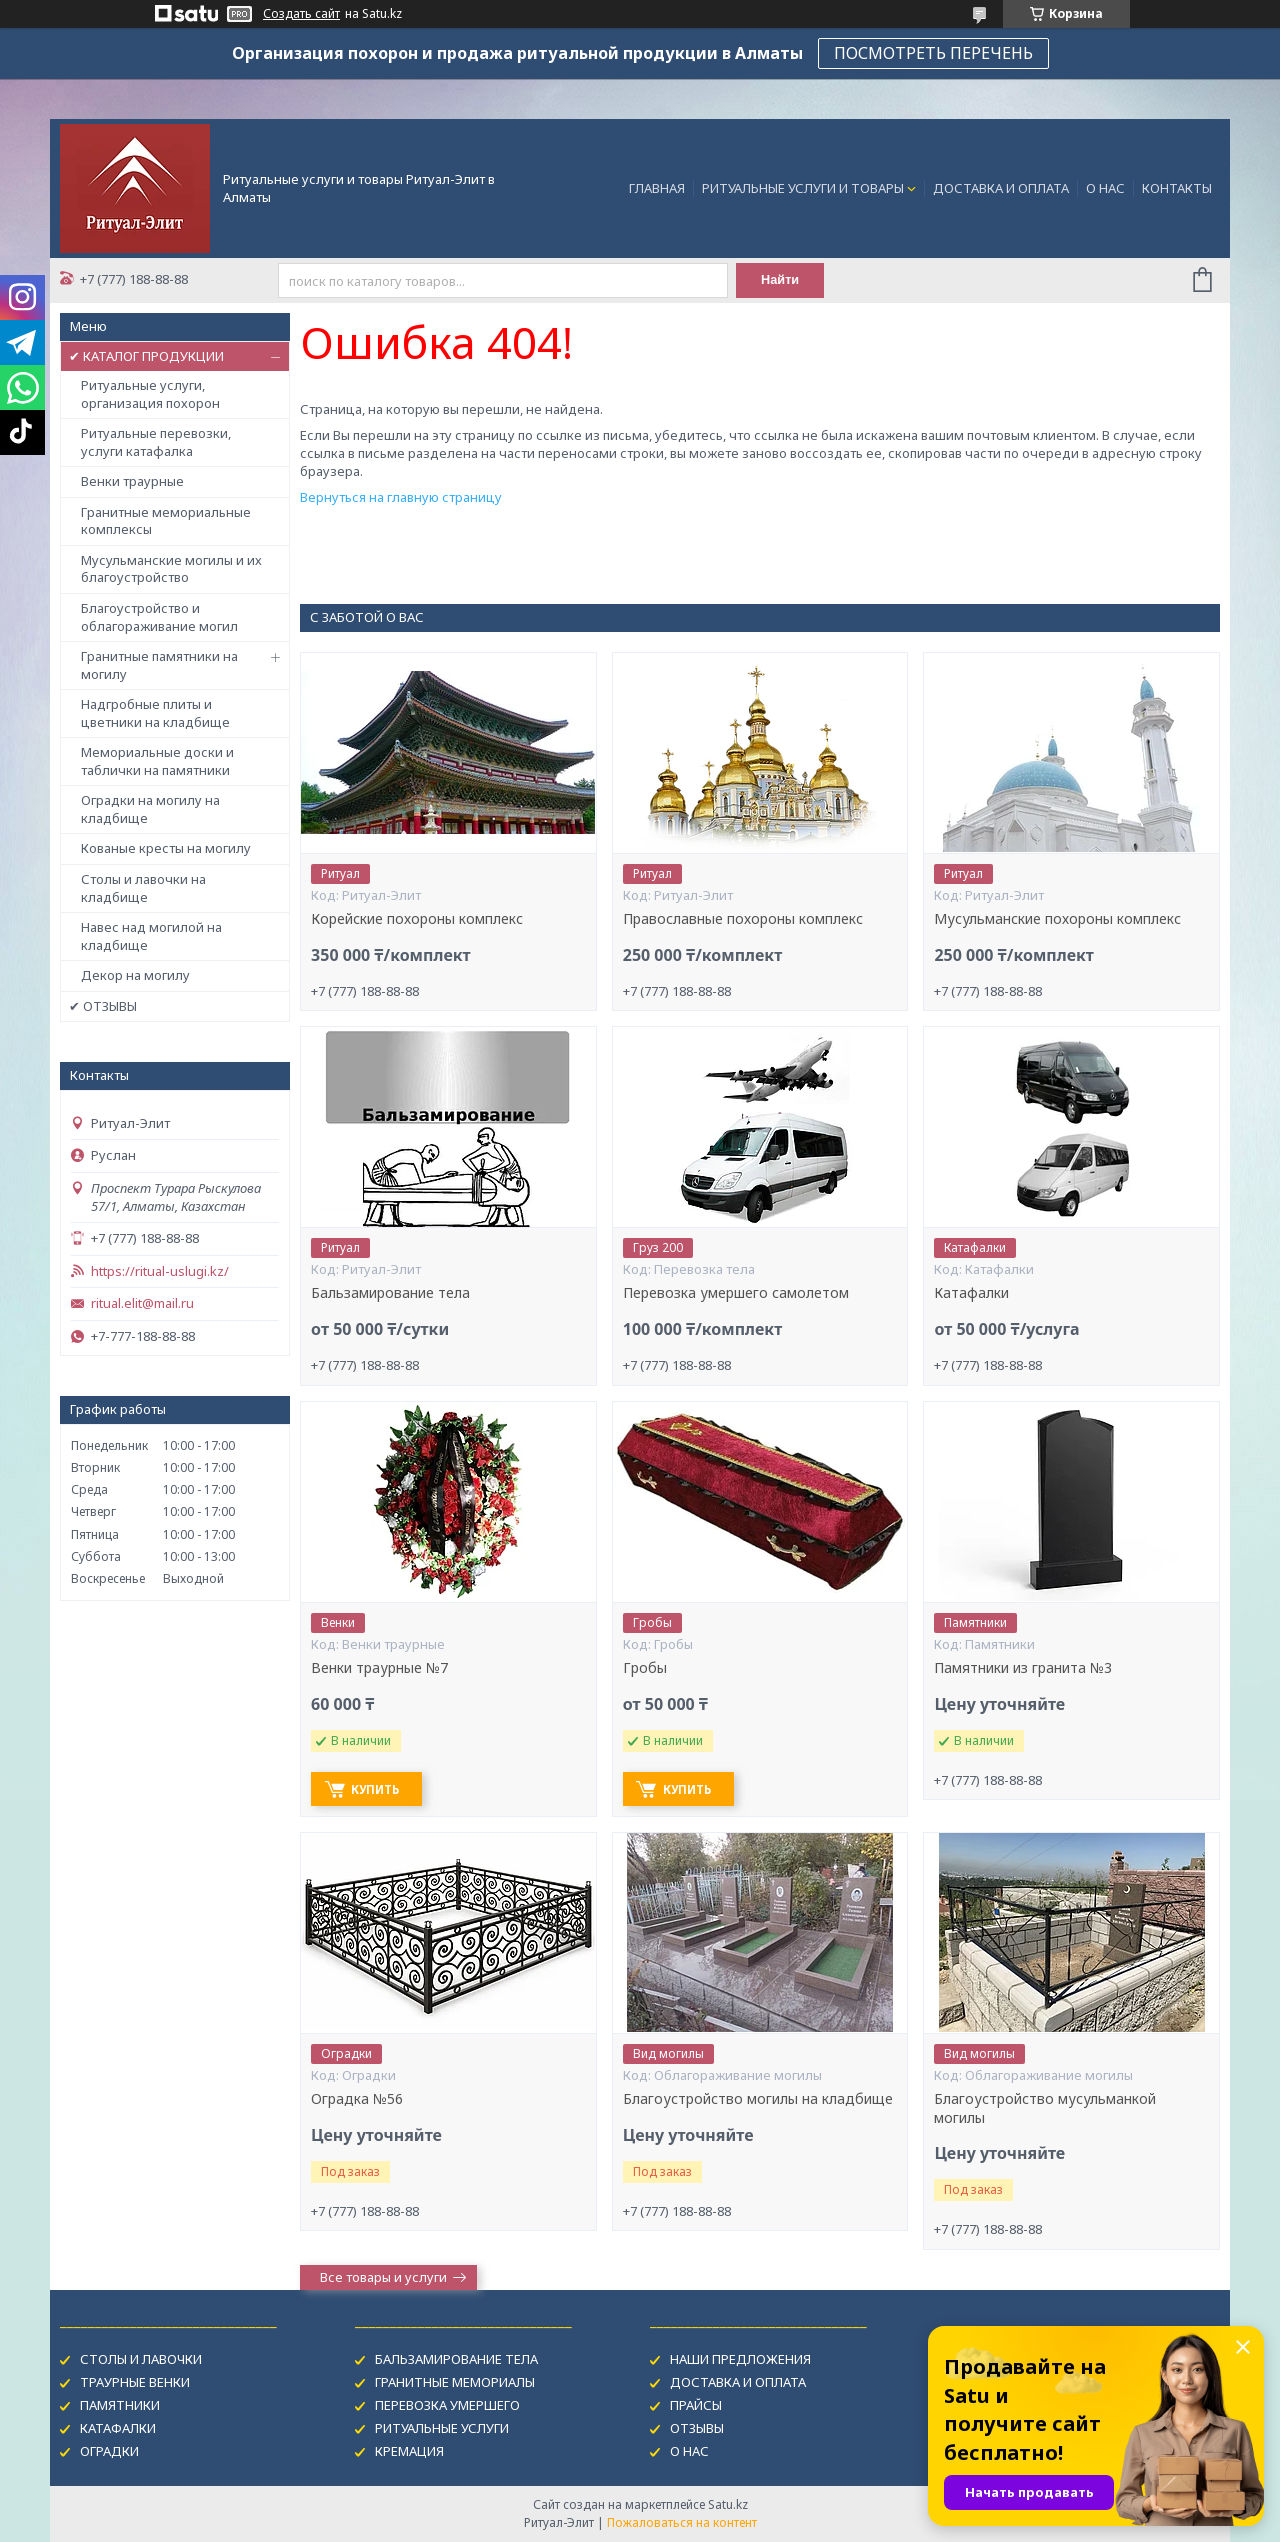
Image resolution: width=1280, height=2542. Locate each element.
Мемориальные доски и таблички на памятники (157, 761)
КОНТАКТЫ (1177, 188)
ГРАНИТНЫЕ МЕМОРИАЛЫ (455, 2382)
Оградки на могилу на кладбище (150, 809)
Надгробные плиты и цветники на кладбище (155, 713)
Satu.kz (728, 2504)
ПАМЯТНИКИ (120, 2405)
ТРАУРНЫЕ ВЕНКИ (135, 2382)
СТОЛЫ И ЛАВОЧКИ (141, 2359)
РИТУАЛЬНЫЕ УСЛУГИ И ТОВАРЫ (803, 188)
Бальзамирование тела (390, 1293)
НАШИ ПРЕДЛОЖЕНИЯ (740, 2359)
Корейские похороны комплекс (417, 919)
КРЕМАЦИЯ (409, 2451)
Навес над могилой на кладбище (151, 936)
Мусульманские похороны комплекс (1057, 919)
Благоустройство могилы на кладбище (758, 2099)
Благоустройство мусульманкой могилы (1045, 2108)
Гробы (645, 1668)
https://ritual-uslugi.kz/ (160, 1271)
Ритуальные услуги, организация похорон (150, 394)
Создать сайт (301, 14)
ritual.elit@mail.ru (142, 1303)
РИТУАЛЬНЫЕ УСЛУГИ (442, 2428)
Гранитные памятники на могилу (159, 665)
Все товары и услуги (383, 2277)
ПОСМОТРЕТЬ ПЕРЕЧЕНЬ (933, 53)
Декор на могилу (135, 975)
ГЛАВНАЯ (657, 188)
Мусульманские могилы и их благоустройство (171, 569)
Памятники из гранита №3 (1023, 1668)
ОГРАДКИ (109, 2451)
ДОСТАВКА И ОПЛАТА (1001, 188)
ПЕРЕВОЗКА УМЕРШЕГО (447, 2405)
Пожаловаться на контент (682, 2522)
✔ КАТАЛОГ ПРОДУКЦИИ (146, 356)
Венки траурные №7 (379, 1668)
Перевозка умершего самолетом (736, 1293)
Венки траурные (132, 481)
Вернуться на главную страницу (401, 497)
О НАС (1105, 188)
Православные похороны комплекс (743, 919)
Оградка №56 (357, 2099)
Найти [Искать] (783, 280)
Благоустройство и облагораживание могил (159, 617)
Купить (381, 1789)
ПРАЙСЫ (696, 2405)
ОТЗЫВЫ (697, 2428)
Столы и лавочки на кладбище (143, 888)
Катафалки (971, 1293)
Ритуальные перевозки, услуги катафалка (156, 442)
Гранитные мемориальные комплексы (166, 521)
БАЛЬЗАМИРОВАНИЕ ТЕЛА (456, 2359)
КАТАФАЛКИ (118, 2428)
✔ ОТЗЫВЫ (103, 1006)
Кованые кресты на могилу (166, 848)
